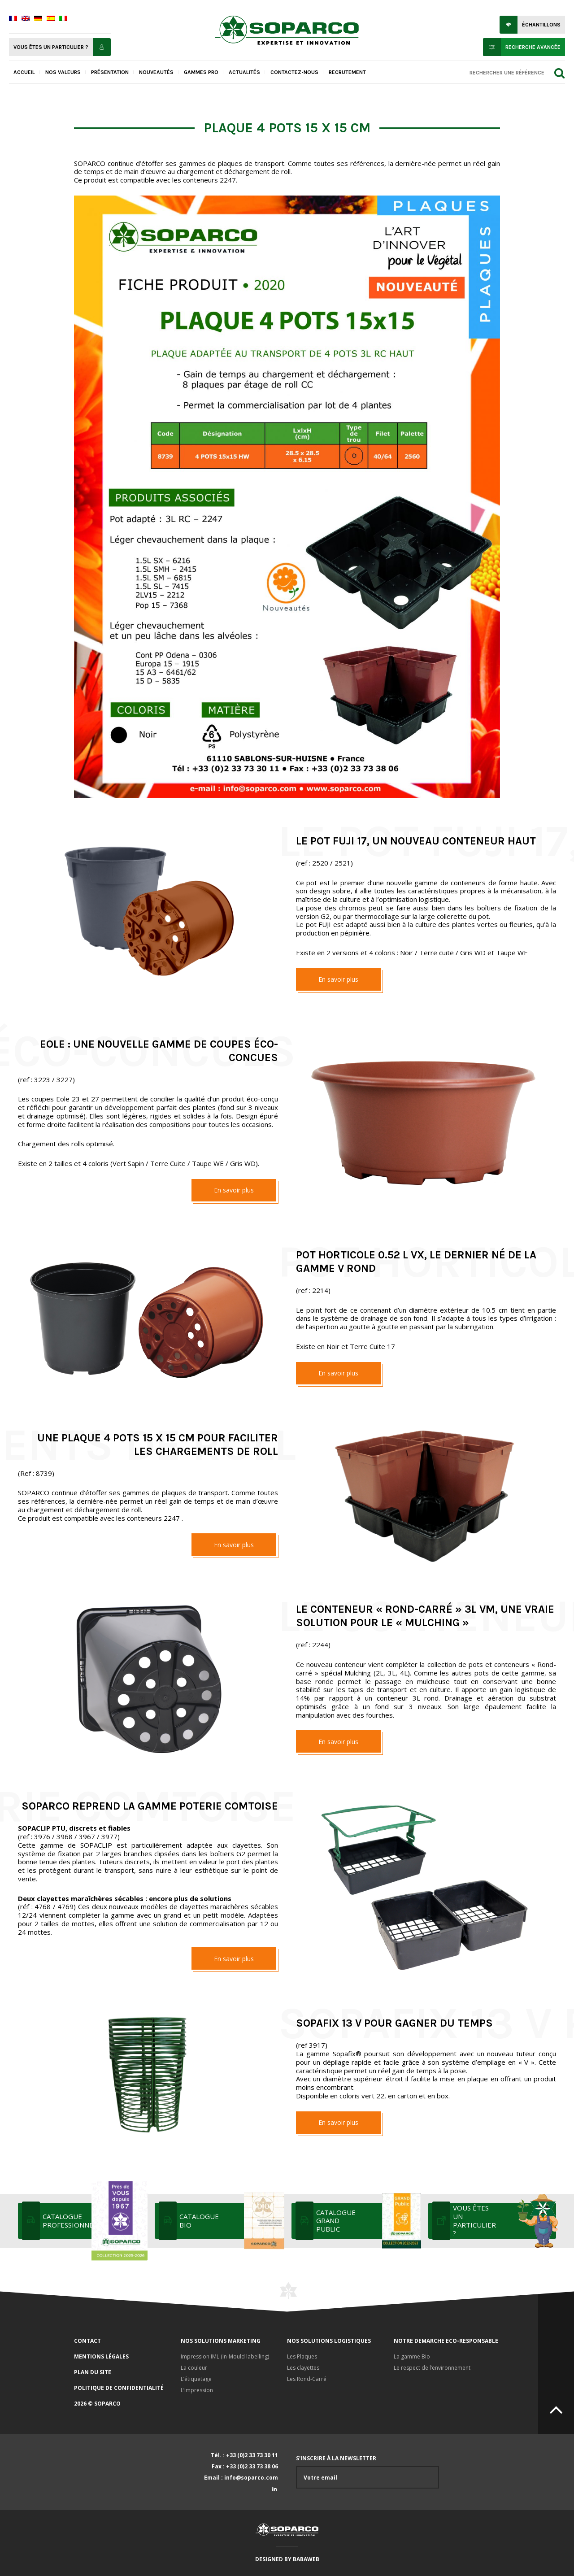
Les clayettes (303, 2367)
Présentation (110, 72)
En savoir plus (338, 979)
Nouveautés (156, 72)
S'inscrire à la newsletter (367, 2472)
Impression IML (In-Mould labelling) (225, 2356)
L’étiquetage (196, 2379)
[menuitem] (13, 19)
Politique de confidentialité (119, 2388)
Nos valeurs (63, 72)
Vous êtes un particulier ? (50, 47)
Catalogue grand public (367, 2221)
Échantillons (541, 25)
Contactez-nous (294, 72)
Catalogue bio (231, 2221)
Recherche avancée (533, 47)
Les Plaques (302, 2356)
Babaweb (306, 2559)
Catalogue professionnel (94, 2221)
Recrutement (347, 72)
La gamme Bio (412, 2356)
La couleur (194, 2367)
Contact (87, 2341)
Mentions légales (101, 2356)
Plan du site (92, 2372)
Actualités (244, 72)
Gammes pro (201, 72)
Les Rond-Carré (306, 2379)
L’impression (197, 2390)
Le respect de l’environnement (432, 2367)
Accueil (24, 72)
